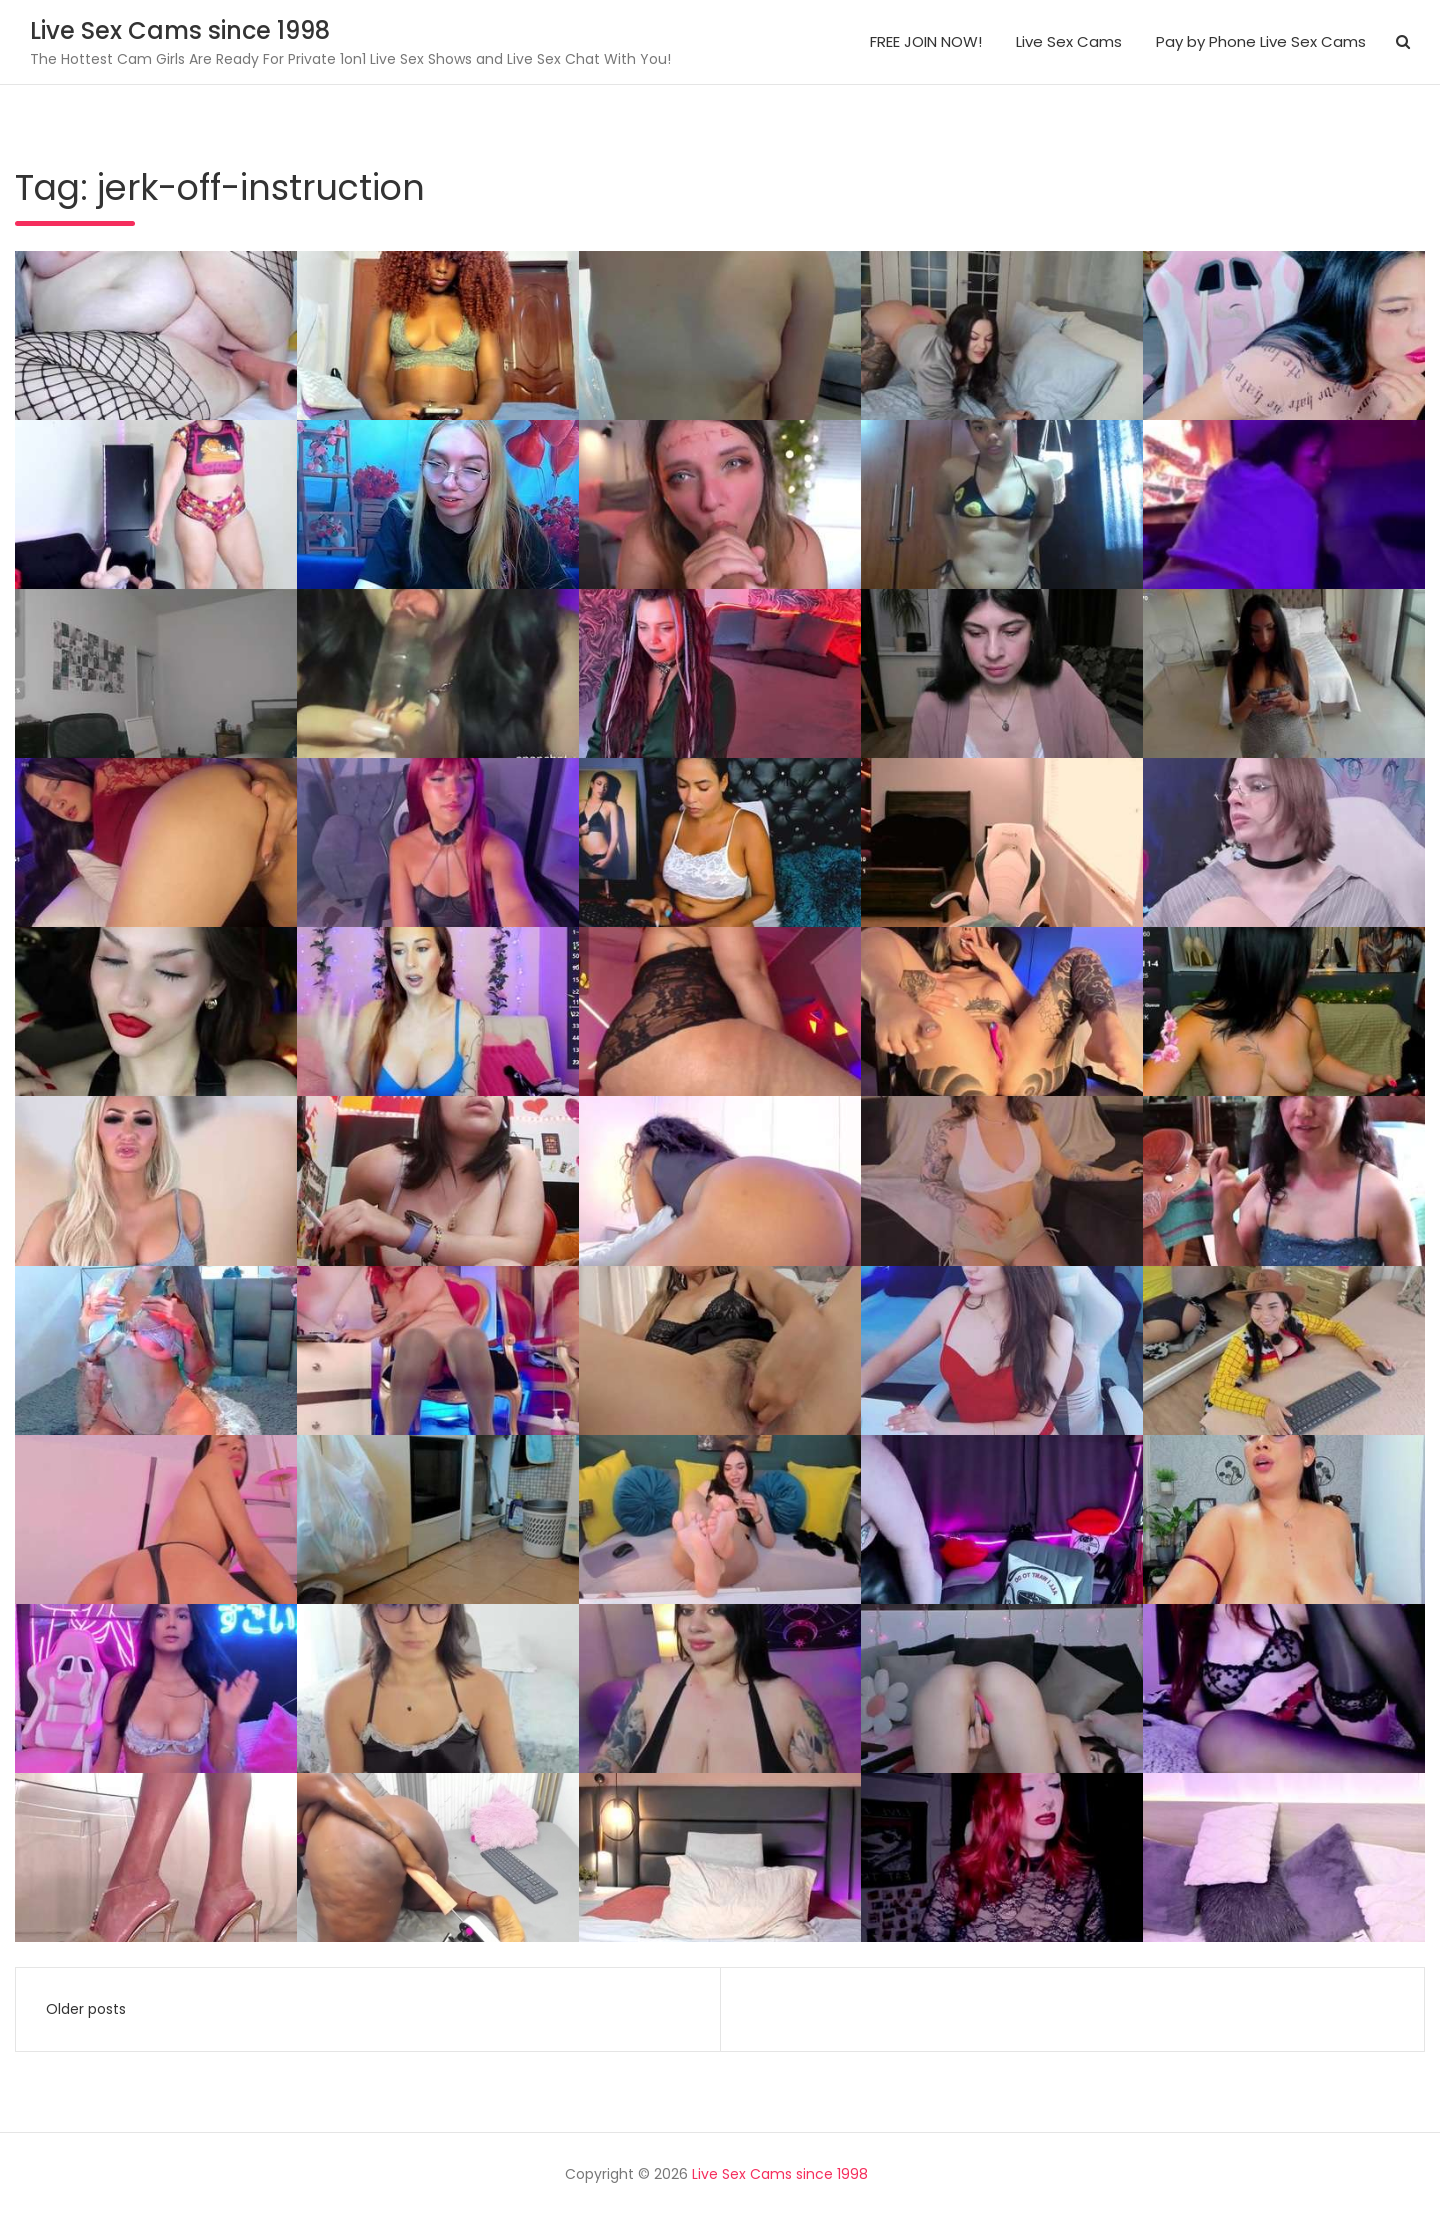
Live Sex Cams (1069, 41)
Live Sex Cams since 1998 (180, 30)
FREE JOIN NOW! (926, 41)
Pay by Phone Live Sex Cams (1261, 41)
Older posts (86, 2009)
